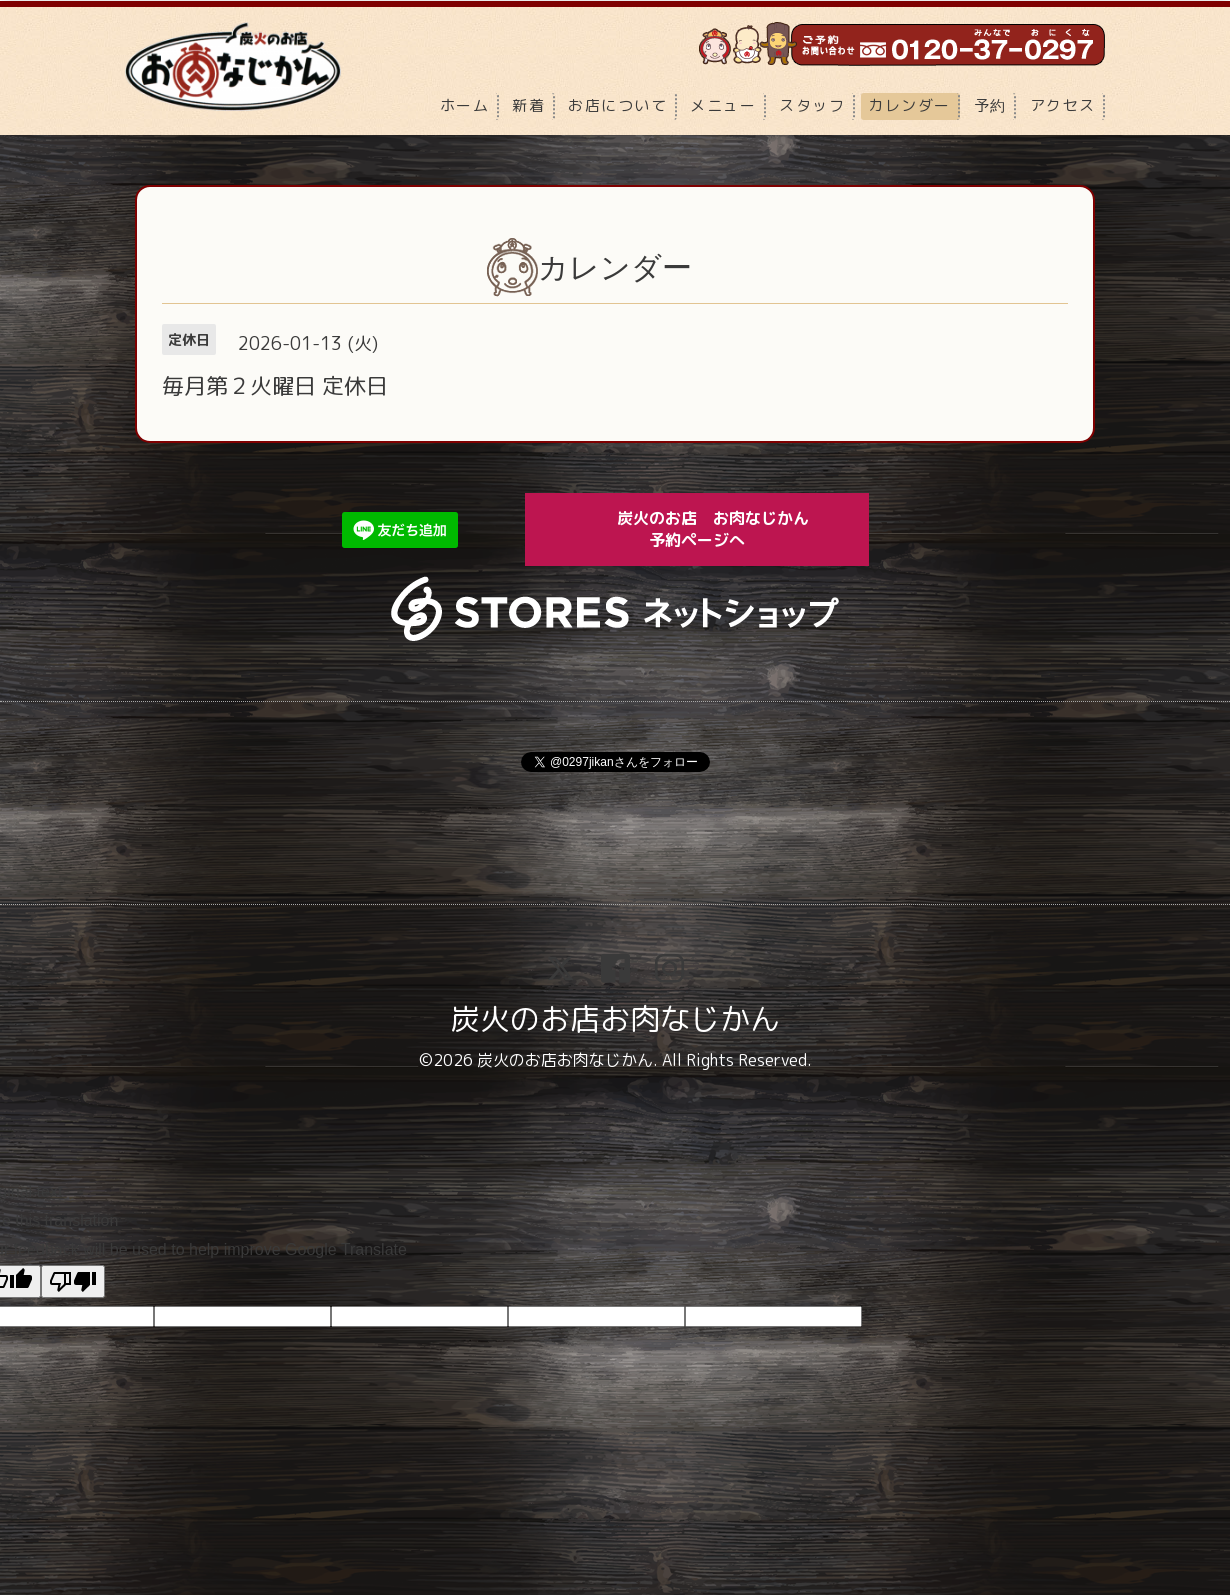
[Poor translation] (73, 1281)
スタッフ (812, 105)
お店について (617, 105)
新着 (528, 105)
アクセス (1063, 105)
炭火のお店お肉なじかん (615, 1019)
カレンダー (909, 105)
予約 (990, 105)
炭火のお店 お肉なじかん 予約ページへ (727, 528)
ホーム (465, 105)
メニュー (723, 105)
